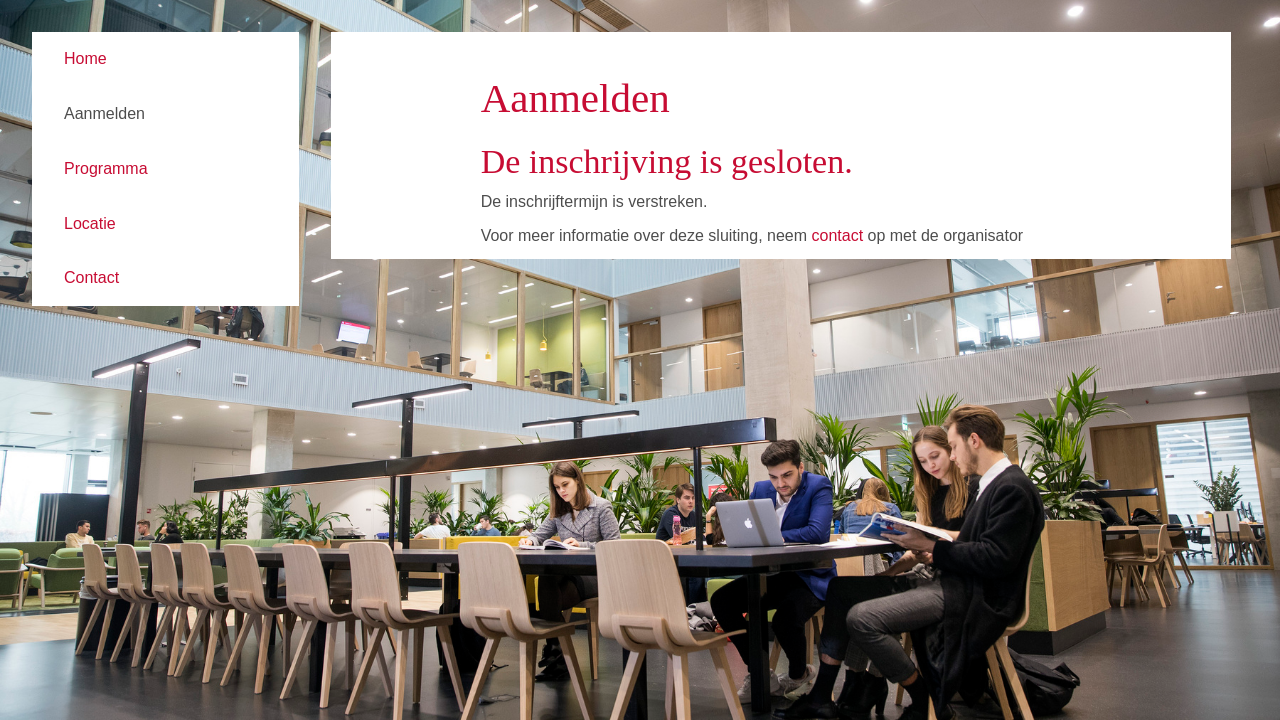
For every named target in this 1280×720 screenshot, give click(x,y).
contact (837, 235)
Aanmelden (104, 113)
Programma (106, 168)
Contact (91, 277)
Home (85, 58)
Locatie (90, 223)
